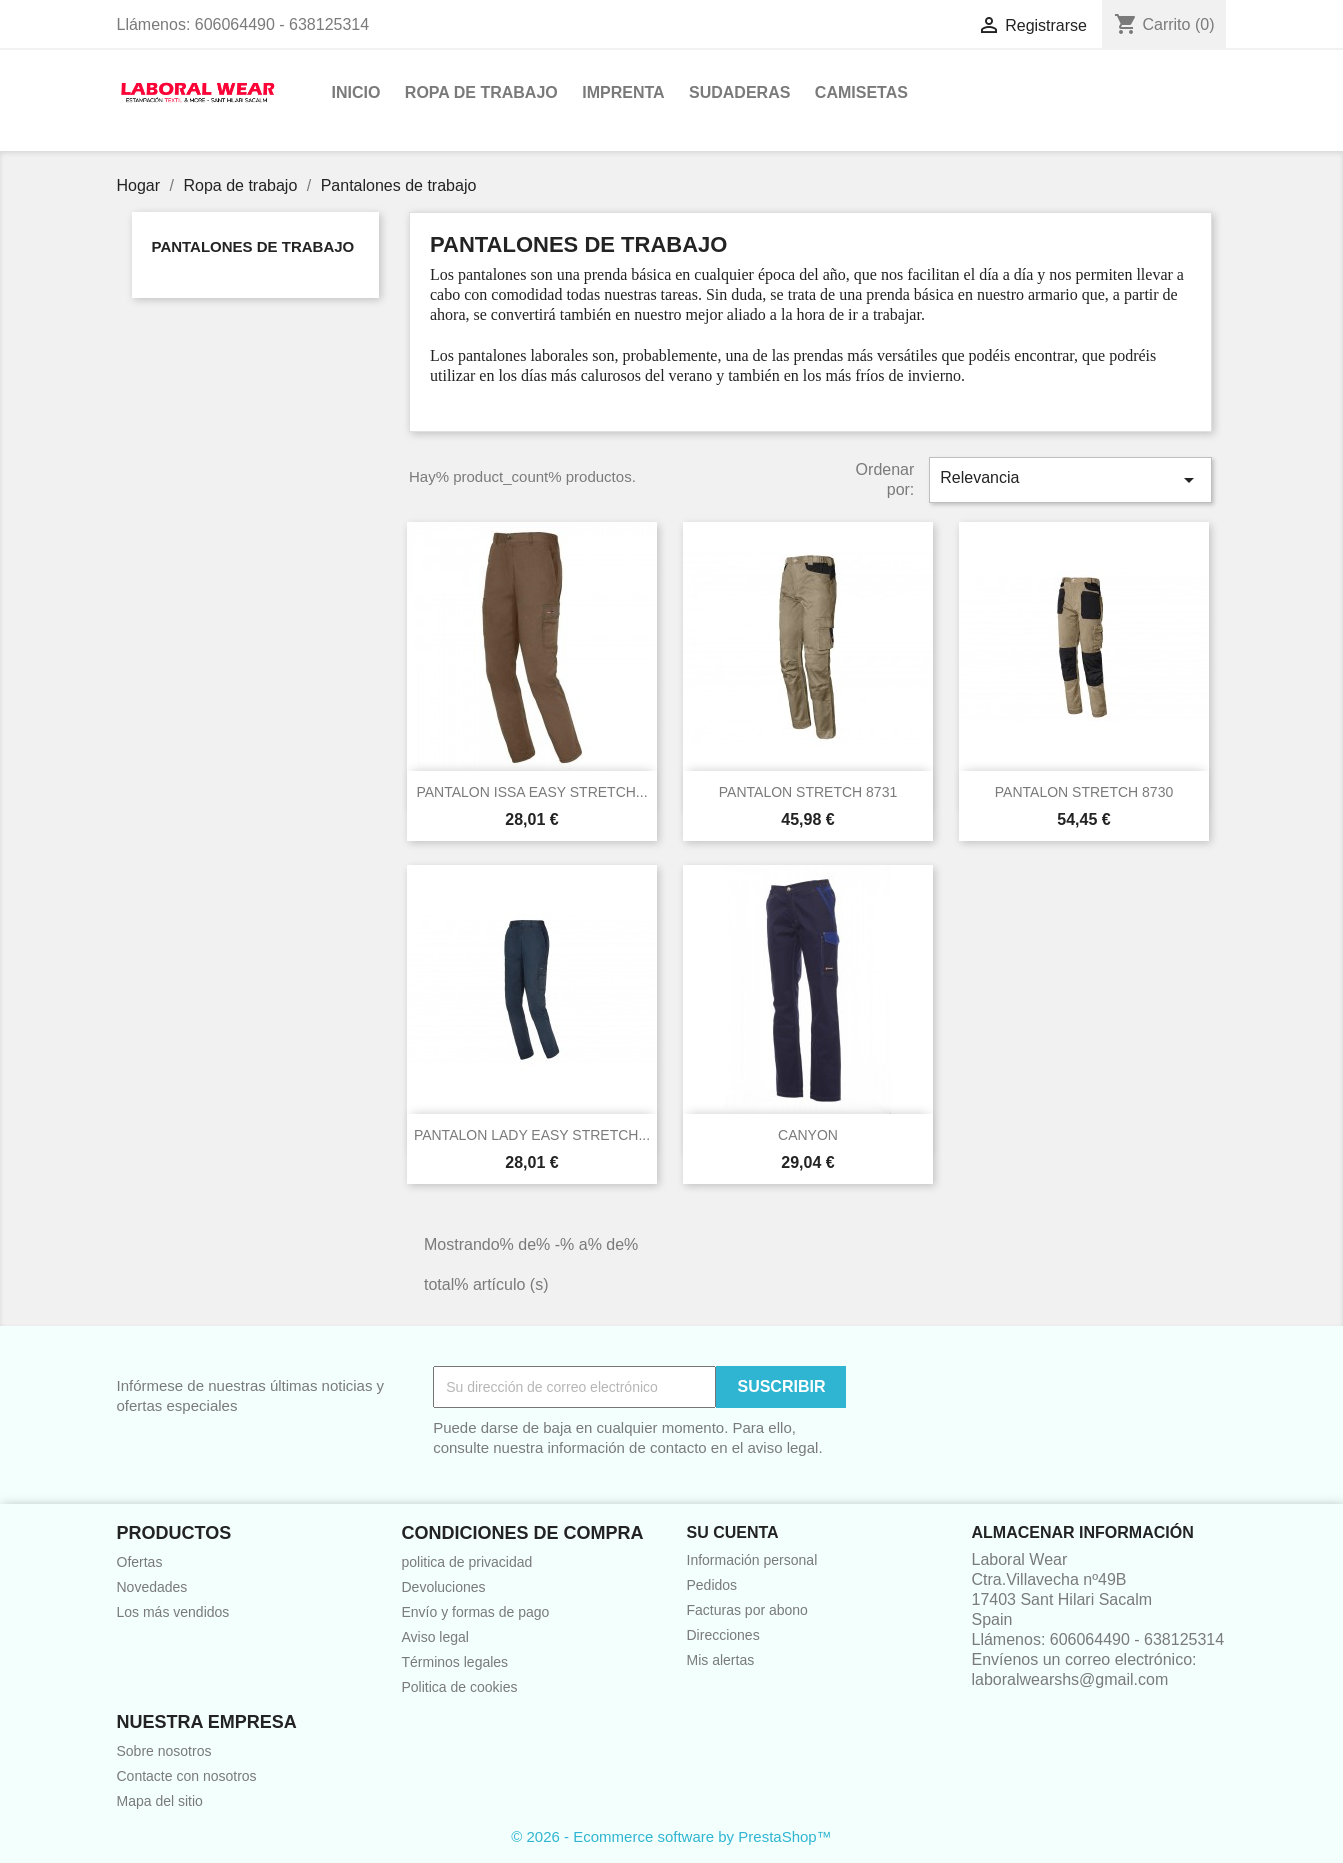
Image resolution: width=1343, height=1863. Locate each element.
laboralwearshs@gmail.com (1070, 1679)
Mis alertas (721, 1660)
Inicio (356, 92)
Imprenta (623, 92)
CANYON (808, 1135)
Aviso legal (435, 1637)
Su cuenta (733, 1532)
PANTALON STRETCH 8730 (1084, 792)
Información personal (752, 1560)
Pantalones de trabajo (253, 246)
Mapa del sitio (160, 1801)
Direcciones (723, 1635)
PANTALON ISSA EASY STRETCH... (531, 792)
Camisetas (861, 92)
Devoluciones (444, 1587)
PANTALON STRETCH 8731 (808, 792)
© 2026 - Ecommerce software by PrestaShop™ (671, 1836)
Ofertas (140, 1562)
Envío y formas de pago (476, 1612)
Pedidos (712, 1585)
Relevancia (1070, 480)
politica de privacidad (467, 1562)
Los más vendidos (173, 1612)
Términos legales (455, 1662)
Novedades (152, 1587)
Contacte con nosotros (187, 1776)
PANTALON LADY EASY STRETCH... (532, 1135)
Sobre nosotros (164, 1751)
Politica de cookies (460, 1687)
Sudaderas (739, 92)
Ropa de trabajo (481, 92)
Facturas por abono (747, 1610)
